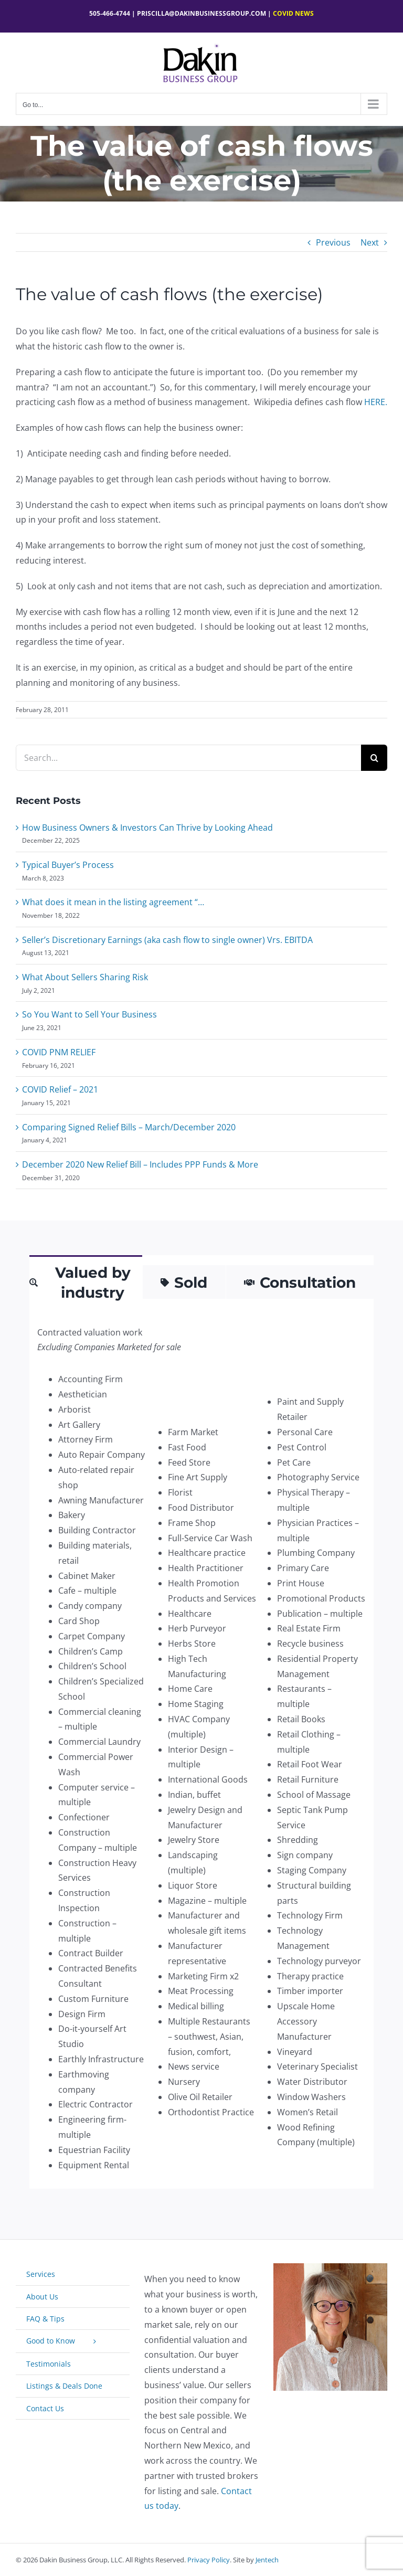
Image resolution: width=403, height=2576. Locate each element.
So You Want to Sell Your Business (89, 1014)
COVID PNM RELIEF (59, 1052)
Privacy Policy (208, 2559)
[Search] (374, 758)
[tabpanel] (201, 1749)
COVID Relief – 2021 (60, 1089)
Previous (333, 242)
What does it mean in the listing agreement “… (113, 902)
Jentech (267, 2559)
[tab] (85, 1281)
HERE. (375, 402)
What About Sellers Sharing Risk (85, 977)
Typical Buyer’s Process (68, 865)
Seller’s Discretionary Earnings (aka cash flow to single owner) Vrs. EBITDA (167, 940)
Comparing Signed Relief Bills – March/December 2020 (129, 1127)
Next (369, 242)
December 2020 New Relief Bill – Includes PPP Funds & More (140, 1164)
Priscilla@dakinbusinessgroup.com (201, 13)
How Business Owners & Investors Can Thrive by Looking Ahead (147, 827)
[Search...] (188, 758)
